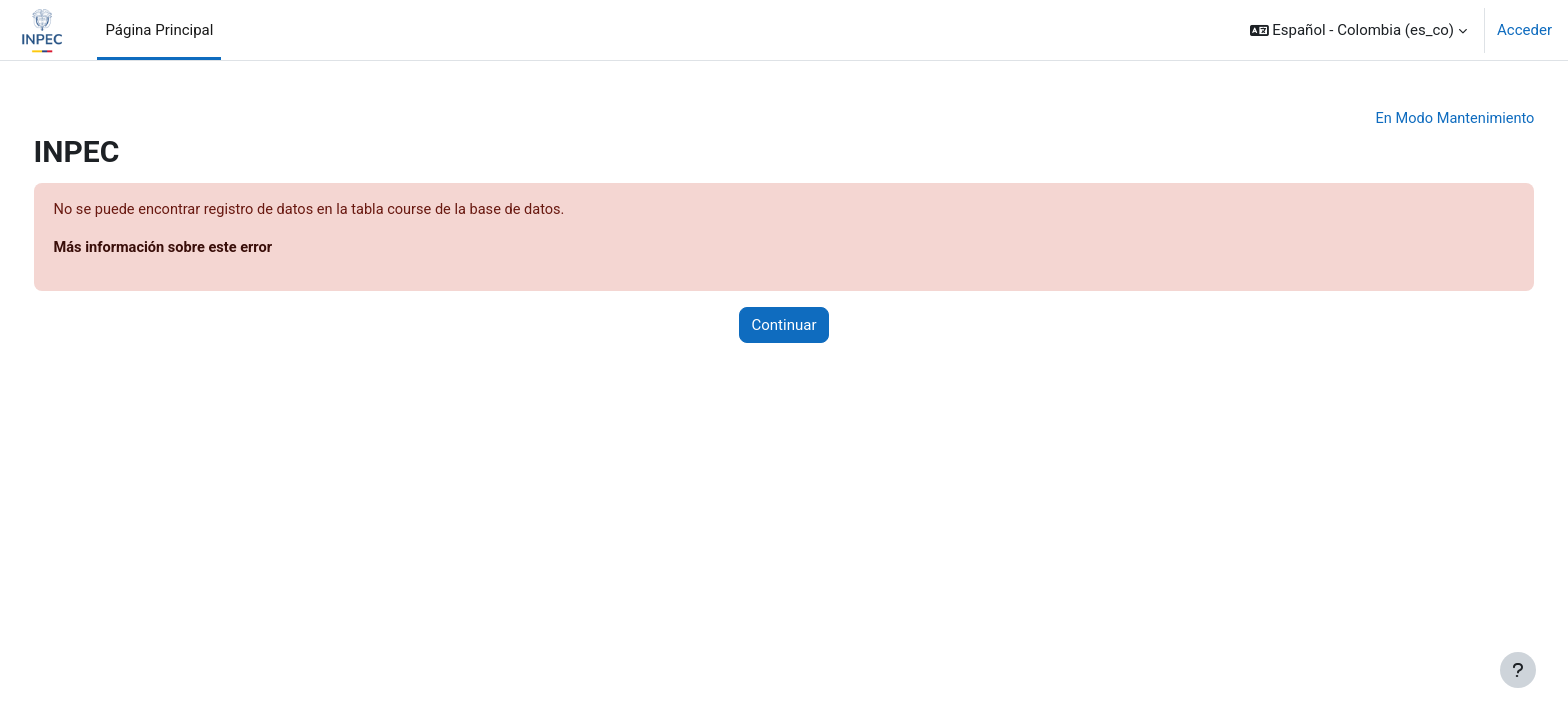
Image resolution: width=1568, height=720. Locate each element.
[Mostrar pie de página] (1518, 670)
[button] (1359, 30)
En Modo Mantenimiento (1415, 119)
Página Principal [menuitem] (159, 30)
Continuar (784, 327)
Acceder (1524, 30)
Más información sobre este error (203, 249)
